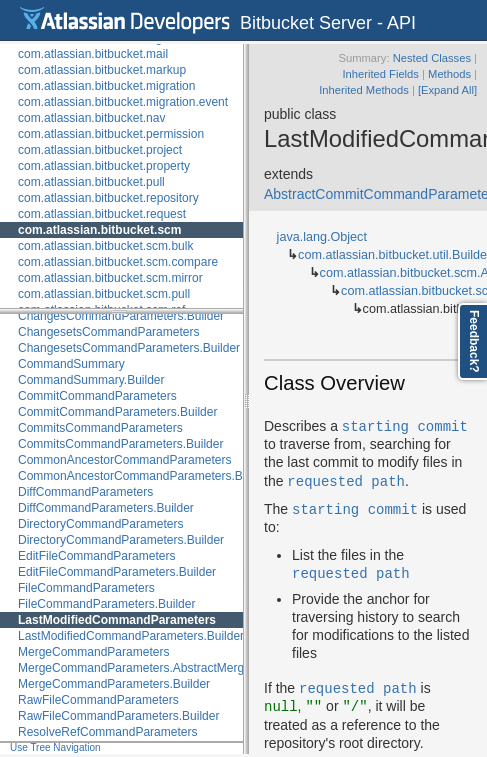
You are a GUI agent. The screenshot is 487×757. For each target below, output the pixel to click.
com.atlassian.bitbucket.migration (106, 86)
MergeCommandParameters (93, 652)
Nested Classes (432, 58)
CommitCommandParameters (97, 396)
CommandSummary (71, 364)
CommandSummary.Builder (91, 380)
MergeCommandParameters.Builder (114, 684)
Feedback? (474, 341)
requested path (346, 480)
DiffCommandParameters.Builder (106, 508)
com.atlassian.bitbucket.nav (91, 118)
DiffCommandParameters (85, 492)
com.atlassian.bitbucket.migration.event (123, 102)
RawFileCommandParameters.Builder (118, 716)
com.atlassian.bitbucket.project (100, 150)
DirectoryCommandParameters (100, 524)
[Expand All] (447, 90)
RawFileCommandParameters (98, 700)
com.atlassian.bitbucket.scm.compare (118, 262)
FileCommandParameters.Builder (106, 604)
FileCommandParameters (86, 588)
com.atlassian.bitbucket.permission (111, 134)
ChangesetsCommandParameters (108, 332)
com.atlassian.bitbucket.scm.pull (104, 294)
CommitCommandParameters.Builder (117, 412)
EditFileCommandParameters (96, 556)
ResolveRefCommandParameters (107, 732)
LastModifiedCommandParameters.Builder (131, 636)
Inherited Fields (380, 74)
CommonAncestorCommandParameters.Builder (145, 476)
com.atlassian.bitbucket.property (104, 166)
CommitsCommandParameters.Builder (120, 444)
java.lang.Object (322, 237)
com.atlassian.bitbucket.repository (108, 198)
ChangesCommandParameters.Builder (121, 316)
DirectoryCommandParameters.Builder (121, 540)
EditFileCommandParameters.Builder (117, 572)
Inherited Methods (364, 90)
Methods (449, 74)
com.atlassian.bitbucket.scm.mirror (110, 278)
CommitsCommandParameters (100, 428)
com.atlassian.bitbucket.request (102, 214)
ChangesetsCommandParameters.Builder (129, 348)
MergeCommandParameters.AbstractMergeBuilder (153, 668)
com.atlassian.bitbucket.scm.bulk (105, 246)
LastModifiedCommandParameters (117, 620)
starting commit (405, 425)
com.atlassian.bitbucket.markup (102, 70)
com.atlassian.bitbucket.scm (99, 230)
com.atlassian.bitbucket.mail (93, 54)
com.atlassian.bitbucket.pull (91, 182)
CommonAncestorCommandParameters (124, 460)
